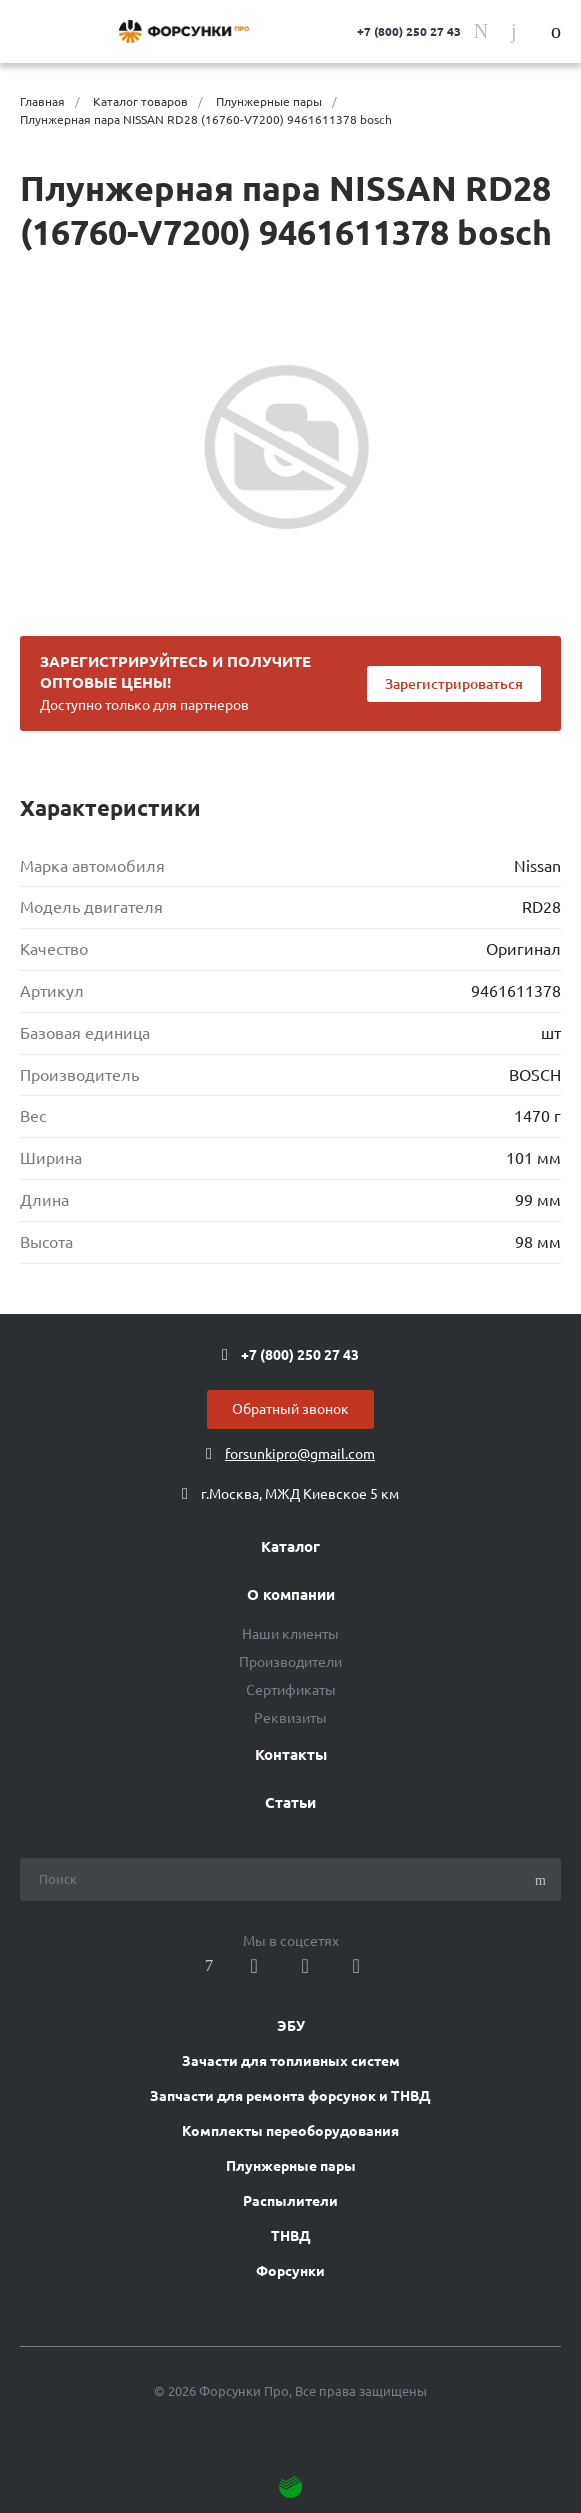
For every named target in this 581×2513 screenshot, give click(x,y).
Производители (290, 1662)
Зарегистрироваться (454, 684)
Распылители (290, 2201)
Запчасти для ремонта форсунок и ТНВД (290, 2096)
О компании (291, 1595)
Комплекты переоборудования (290, 2131)
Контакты (291, 1755)
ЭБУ (291, 2026)
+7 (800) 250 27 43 (409, 31)
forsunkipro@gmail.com (300, 1454)
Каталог (290, 1547)
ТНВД (291, 2236)
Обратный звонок (290, 1409)
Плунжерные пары (291, 2166)
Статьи (290, 1803)
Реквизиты (290, 1718)
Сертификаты (291, 1690)
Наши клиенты (290, 1634)
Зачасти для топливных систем (291, 2061)
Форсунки (290, 2271)
